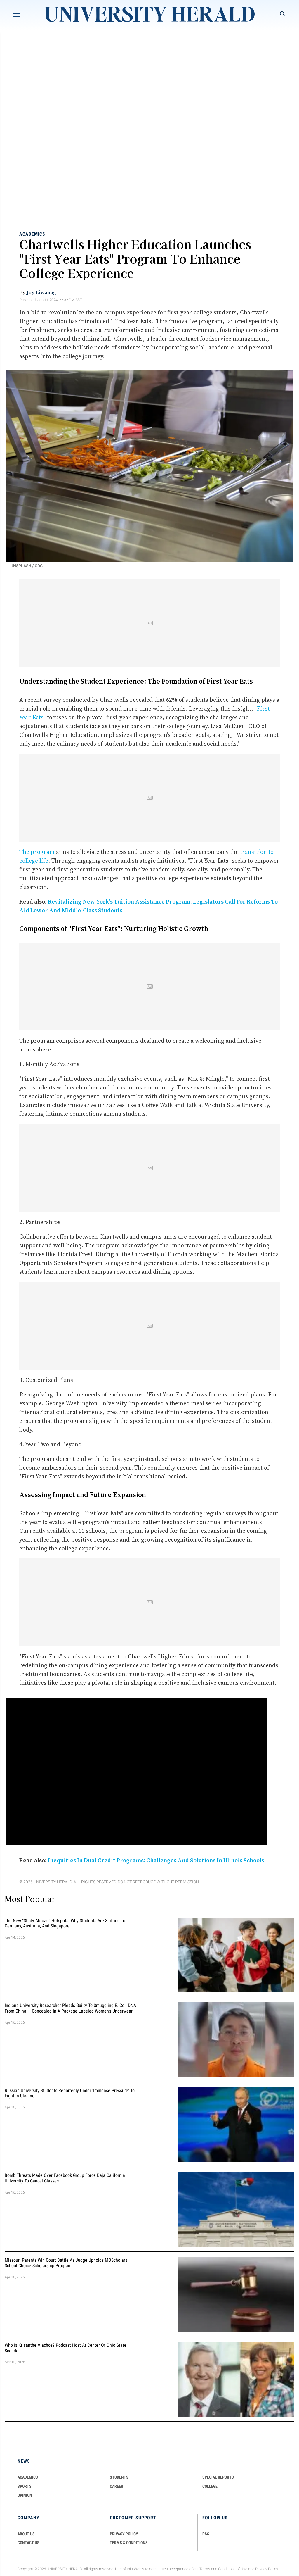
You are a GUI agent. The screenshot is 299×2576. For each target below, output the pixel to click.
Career (116, 2486)
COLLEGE (210, 2486)
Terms (204, 2569)
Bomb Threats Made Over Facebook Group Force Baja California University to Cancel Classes (65, 2178)
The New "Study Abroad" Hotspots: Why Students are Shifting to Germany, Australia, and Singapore (65, 1923)
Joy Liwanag (41, 292)
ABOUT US (26, 2534)
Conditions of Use (232, 2569)
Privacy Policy (266, 2569)
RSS (205, 2534)
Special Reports (218, 2477)
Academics (32, 234)
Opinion (25, 2495)
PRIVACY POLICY (124, 2534)
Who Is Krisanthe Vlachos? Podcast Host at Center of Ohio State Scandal (65, 2347)
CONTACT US (28, 2542)
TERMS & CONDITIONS (129, 2542)
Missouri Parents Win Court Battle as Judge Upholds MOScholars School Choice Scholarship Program (66, 2263)
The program (37, 852)
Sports (25, 2486)
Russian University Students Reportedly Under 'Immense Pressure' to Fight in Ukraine (70, 2093)
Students (119, 2477)
